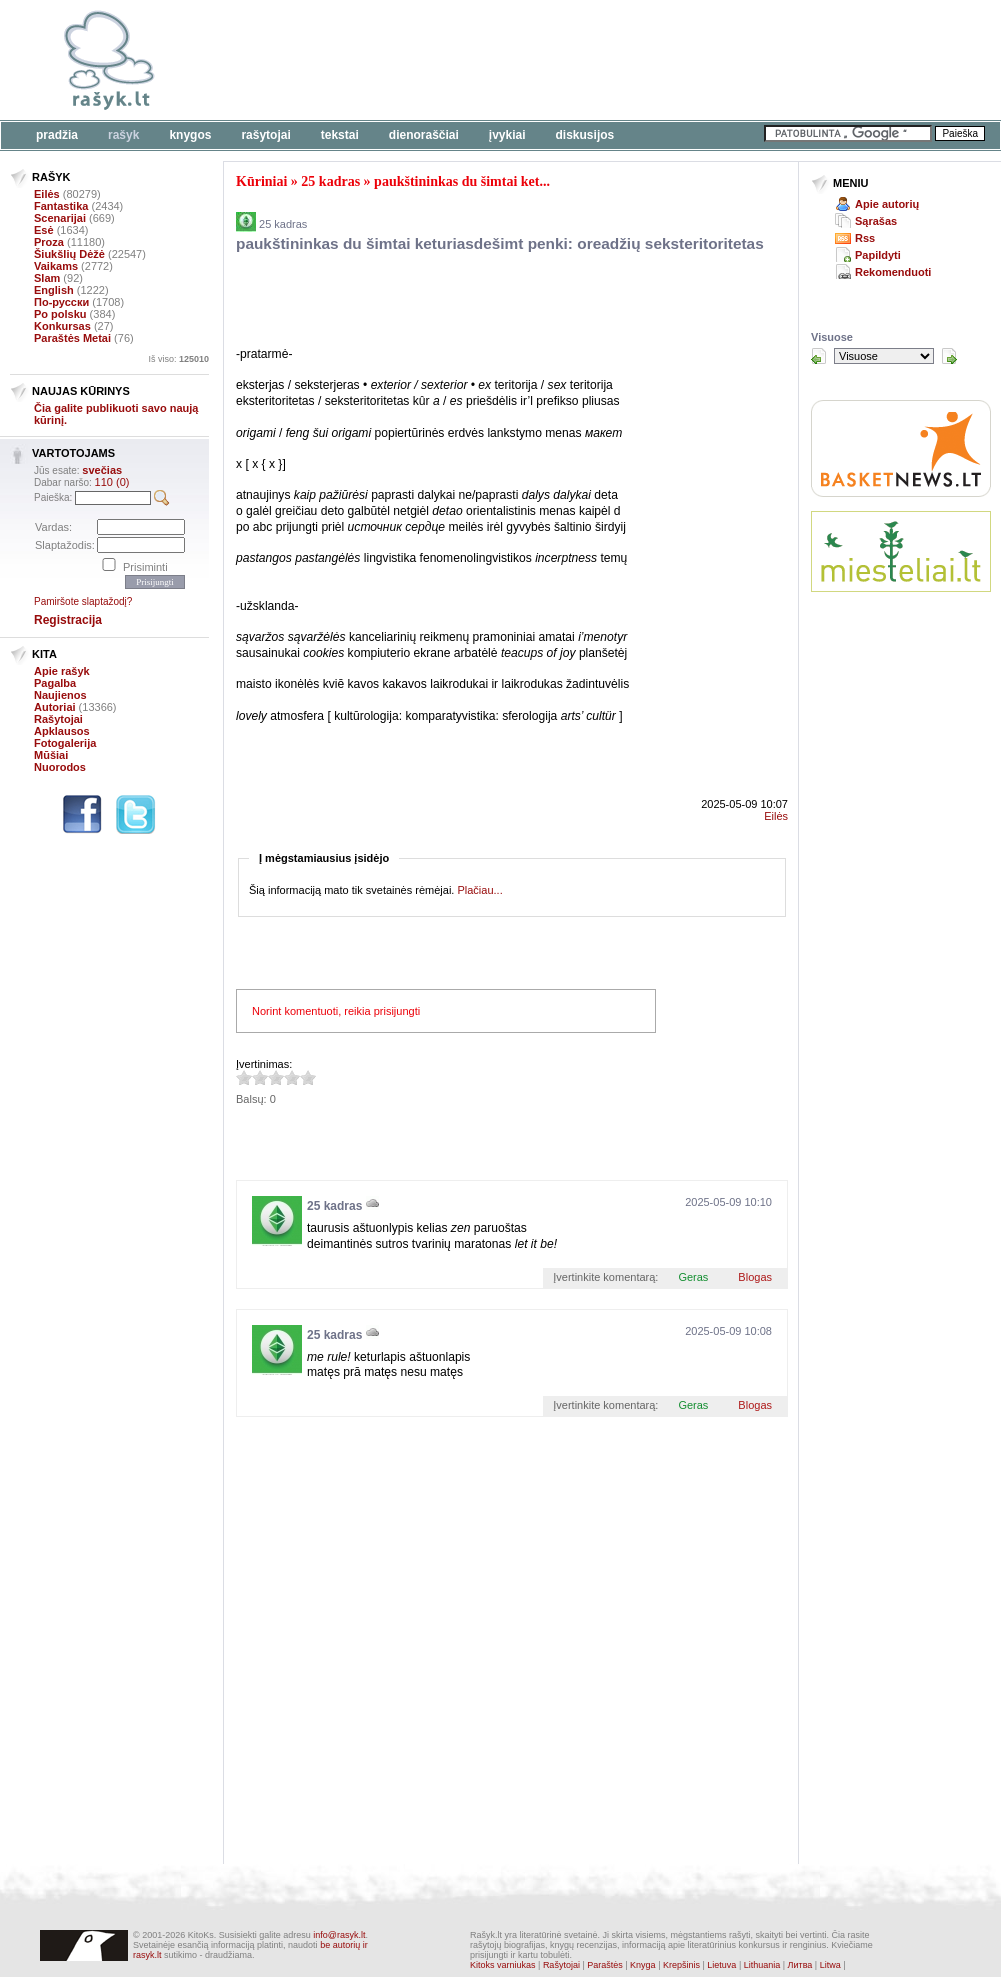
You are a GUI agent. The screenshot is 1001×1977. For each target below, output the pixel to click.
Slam (47, 278)
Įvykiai (507, 135)
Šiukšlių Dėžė (69, 254)
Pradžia (57, 135)
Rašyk (123, 135)
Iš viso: (178, 359)
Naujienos (60, 695)
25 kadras (330, 181)
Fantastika (61, 206)
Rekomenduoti (893, 272)
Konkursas (62, 326)
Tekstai (340, 135)
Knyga (643, 1965)
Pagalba (55, 683)
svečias (102, 470)
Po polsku (60, 314)
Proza (49, 242)
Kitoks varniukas (503, 1965)
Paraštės (605, 1965)
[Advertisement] (470, 303)
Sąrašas (876, 221)
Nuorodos (60, 767)
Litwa (830, 1965)
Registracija (68, 620)
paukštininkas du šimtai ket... (462, 181)
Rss (865, 238)
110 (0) (112, 482)
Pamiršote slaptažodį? (83, 601)
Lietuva (721, 1965)
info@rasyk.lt (339, 1935)
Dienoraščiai (424, 135)
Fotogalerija (65, 743)
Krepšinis (681, 1965)
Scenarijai (60, 218)
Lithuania (762, 1965)
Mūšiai (51, 755)
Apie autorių (887, 204)
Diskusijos (585, 135)
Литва (800, 1965)
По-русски (61, 302)
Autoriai (55, 707)
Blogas (755, 1277)
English (54, 290)
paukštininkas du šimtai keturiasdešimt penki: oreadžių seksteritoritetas (500, 243)
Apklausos (62, 731)
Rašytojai (265, 135)
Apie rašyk (62, 671)
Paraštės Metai (72, 338)
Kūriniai (261, 181)
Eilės (47, 194)
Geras (693, 1277)
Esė (44, 230)
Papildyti (878, 255)
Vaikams (56, 266)
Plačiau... (479, 890)
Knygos (190, 135)
